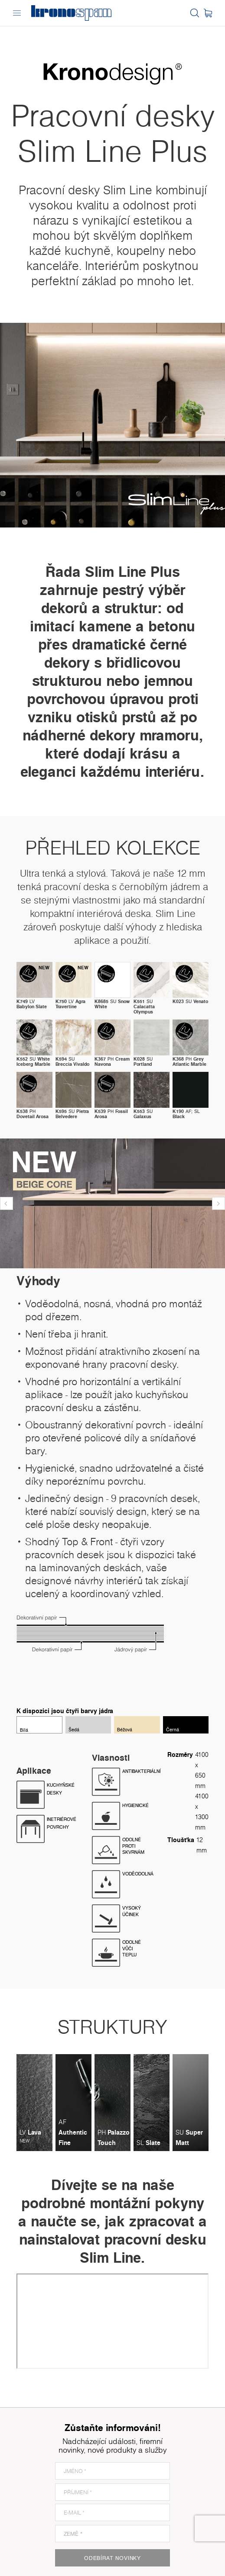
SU (112, 1004)
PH (112, 1061)
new (44, 967)
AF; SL (186, 1114)
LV (31, 1004)
